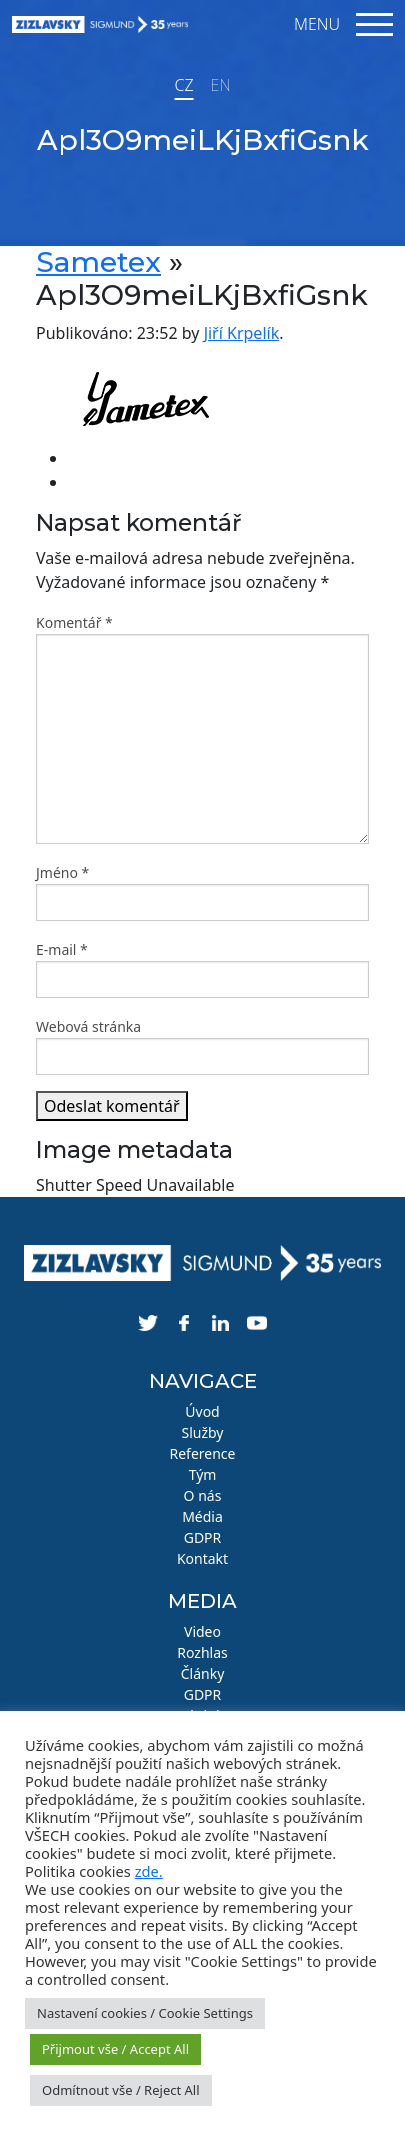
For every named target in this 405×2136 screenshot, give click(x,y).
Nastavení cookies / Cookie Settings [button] (145, 2013)
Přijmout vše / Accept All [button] (115, 2049)
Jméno (62, 872)
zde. (149, 1871)
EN (221, 85)
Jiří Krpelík (242, 333)
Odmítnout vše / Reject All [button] (121, 2090)
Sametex (98, 262)
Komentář (74, 622)
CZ (183, 85)
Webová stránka (88, 1026)
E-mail (62, 949)
